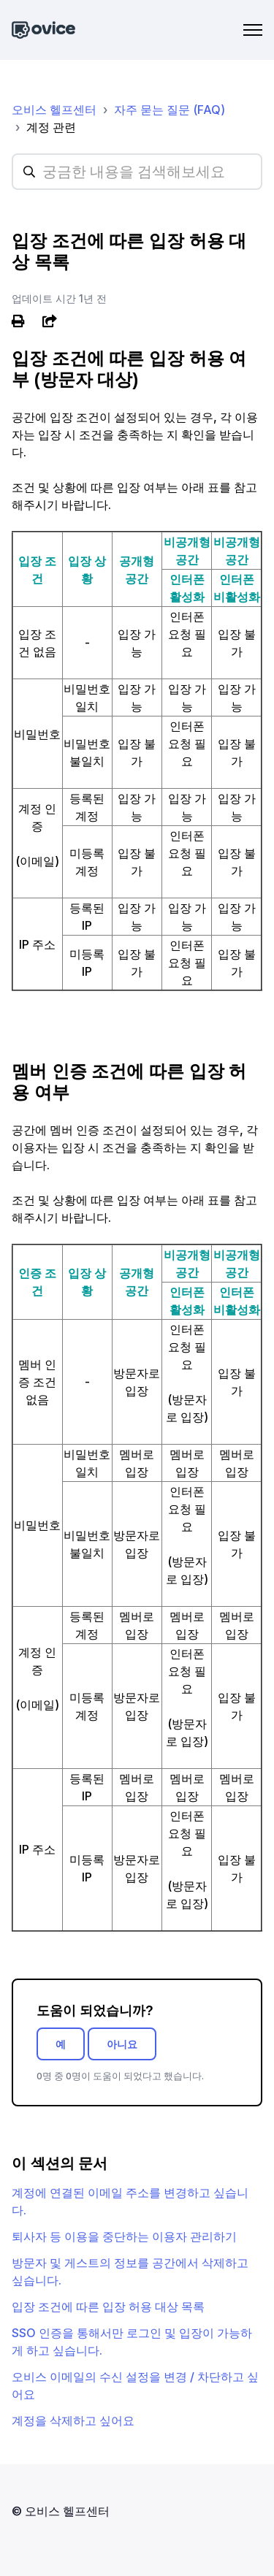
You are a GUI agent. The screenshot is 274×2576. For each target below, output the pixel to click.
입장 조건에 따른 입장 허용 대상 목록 (108, 2306)
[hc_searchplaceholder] (137, 171)
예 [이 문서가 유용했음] (61, 2044)
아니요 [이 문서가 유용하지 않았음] (122, 2044)
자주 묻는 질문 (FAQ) (169, 109)
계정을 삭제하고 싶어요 (73, 2420)
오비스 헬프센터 (54, 109)
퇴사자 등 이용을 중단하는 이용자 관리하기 (124, 2236)
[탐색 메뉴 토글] (252, 30)
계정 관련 (51, 127)
